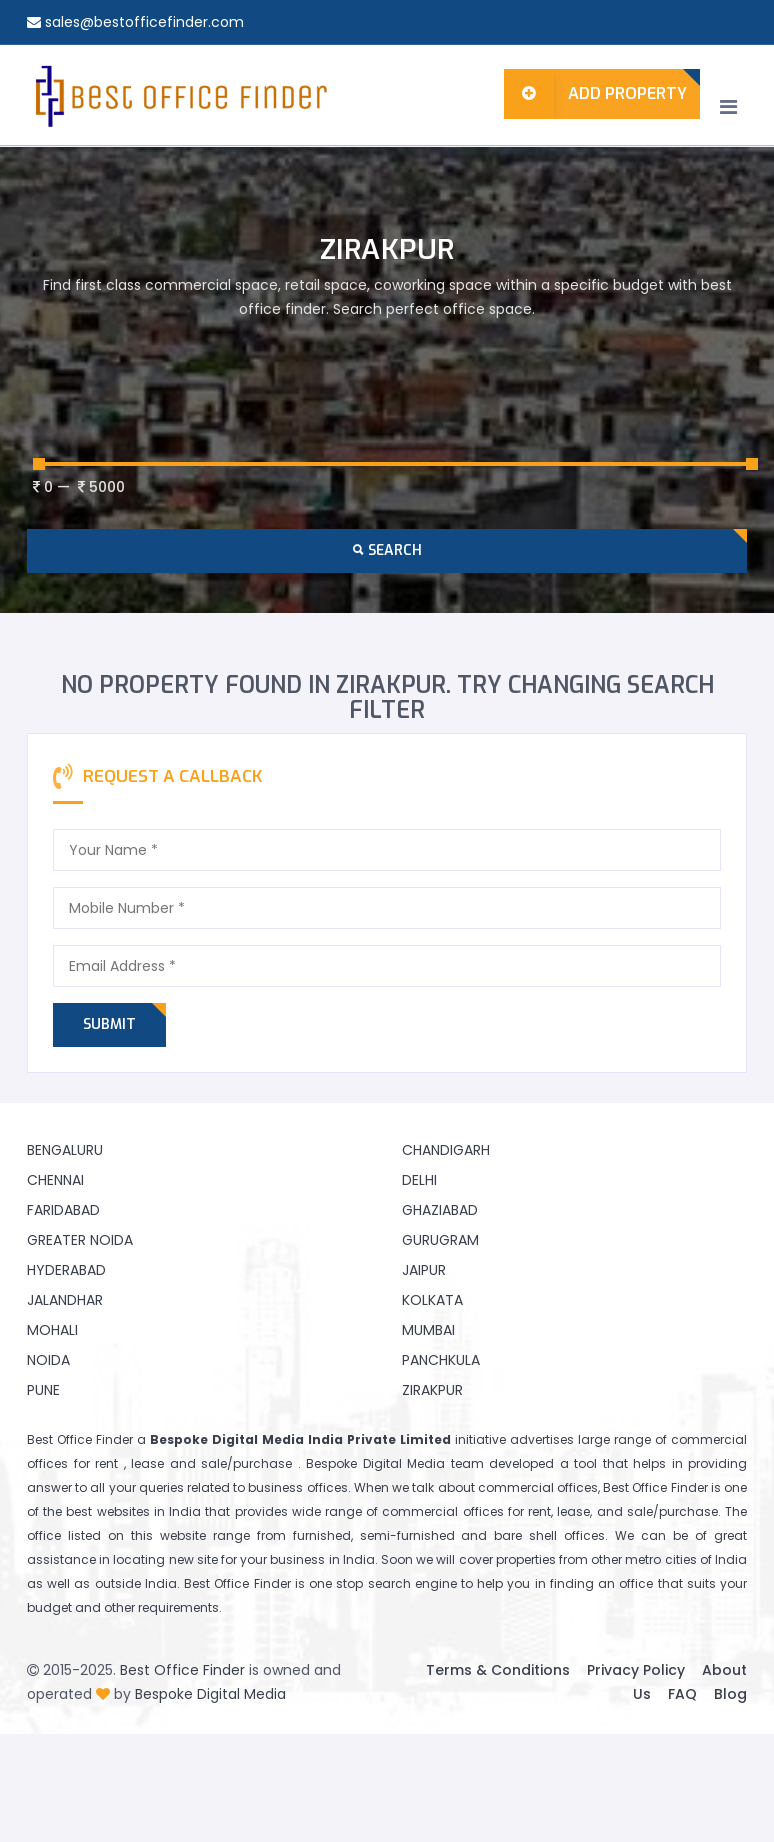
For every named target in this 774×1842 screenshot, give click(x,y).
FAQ (682, 1694)
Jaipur (424, 1270)
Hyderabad (66, 1270)
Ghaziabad (440, 1210)
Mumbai (428, 1330)
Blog (730, 1694)
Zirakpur (432, 1390)
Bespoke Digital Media (210, 1694)
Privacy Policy (636, 1670)
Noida (48, 1360)
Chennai (55, 1180)
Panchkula (441, 1360)
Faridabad (63, 1210)
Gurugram (440, 1240)
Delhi (419, 1180)
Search (387, 550)
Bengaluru (65, 1150)
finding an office (601, 1583)
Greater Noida (80, 1240)
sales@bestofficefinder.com (144, 22)
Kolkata (432, 1300)
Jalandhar (65, 1300)
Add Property (595, 94)
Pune (43, 1390)
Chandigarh (446, 1150)
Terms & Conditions (498, 1670)
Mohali (52, 1330)
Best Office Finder (182, 1670)
